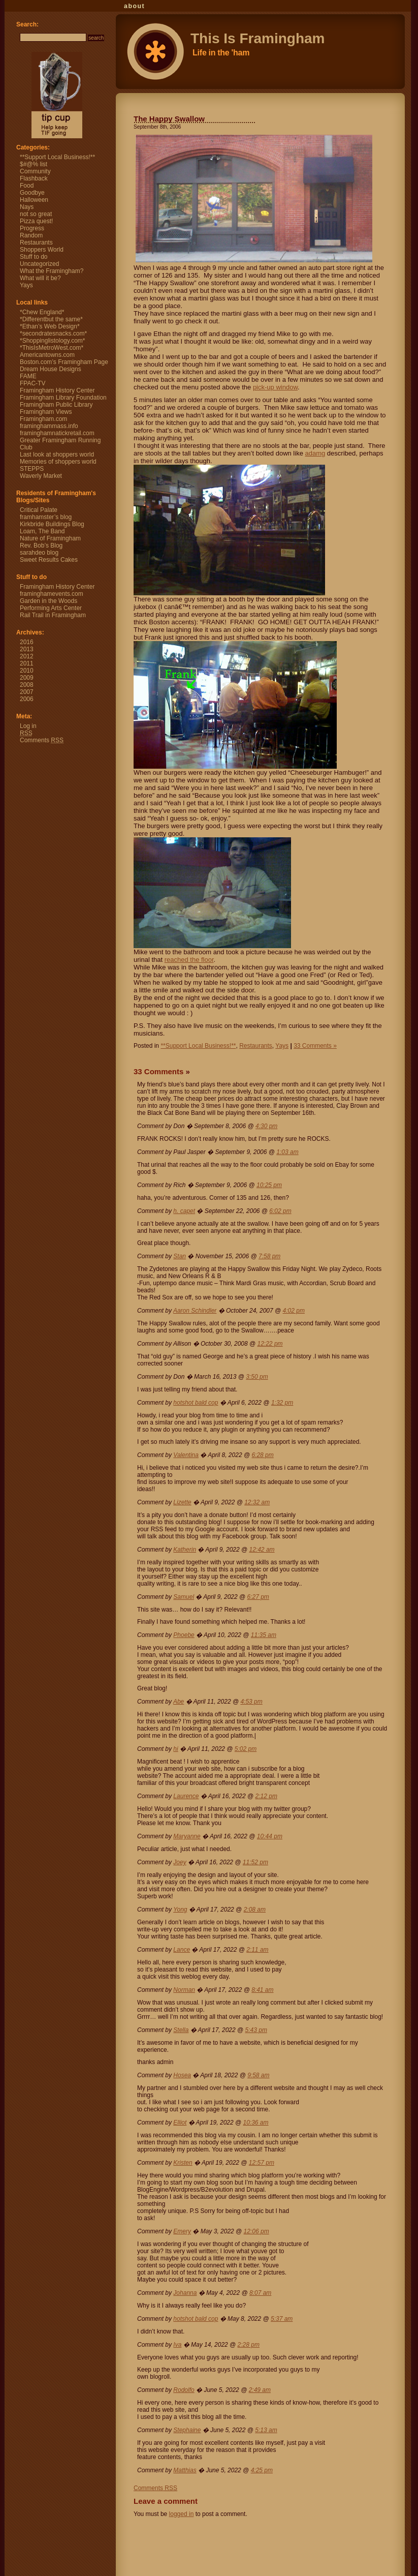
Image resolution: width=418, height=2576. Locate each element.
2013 (27, 649)
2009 (27, 677)
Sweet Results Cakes (49, 559)
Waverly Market (41, 475)
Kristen (182, 2162)
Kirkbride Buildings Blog (52, 524)
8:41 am (262, 1989)
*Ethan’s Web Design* (50, 326)
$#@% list (33, 164)
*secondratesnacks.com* (53, 333)
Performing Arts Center (51, 608)
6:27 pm (258, 1596)
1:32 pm (282, 1402)
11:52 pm (255, 1862)
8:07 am (260, 2292)
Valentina (186, 1455)
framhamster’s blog (46, 517)
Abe (178, 1701)
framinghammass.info (49, 426)
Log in (28, 726)
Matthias (184, 2470)
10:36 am (256, 2122)
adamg (315, 453)
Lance (181, 1949)
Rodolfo (183, 2389)
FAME (28, 376)
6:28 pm (262, 1455)
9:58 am (258, 2075)
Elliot (179, 2122)
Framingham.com (43, 418)
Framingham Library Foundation (63, 397)
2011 (27, 663)
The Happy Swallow (169, 118)
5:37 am (282, 2318)
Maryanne (186, 1836)
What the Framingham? (51, 271)
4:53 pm (251, 1701)
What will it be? (40, 278)
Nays (27, 206)
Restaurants (255, 1045)
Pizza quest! (36, 221)
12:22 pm (270, 1343)
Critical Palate (38, 509)
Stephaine (187, 2430)
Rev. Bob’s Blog (41, 545)
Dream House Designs (50, 369)
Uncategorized (39, 263)
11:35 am (263, 1635)
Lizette (182, 1502)
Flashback (34, 178)
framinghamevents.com (51, 593)
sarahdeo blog (39, 552)
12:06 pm (256, 2231)
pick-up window (275, 387)
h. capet (184, 1211)
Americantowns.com (47, 354)
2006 (27, 699)
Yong (180, 1909)
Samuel (183, 1596)
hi (175, 1748)
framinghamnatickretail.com (57, 433)
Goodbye (32, 192)
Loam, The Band (42, 531)
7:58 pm (269, 1256)
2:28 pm (249, 2344)
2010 (27, 670)
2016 (27, 642)
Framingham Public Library (56, 404)
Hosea (182, 2075)
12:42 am (262, 1549)
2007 (27, 691)
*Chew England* (42, 312)
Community (35, 171)
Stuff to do (34, 256)
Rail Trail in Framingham (53, 615)
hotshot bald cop (195, 1402)
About (134, 6)
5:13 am (266, 2430)
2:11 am (257, 1949)
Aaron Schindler (194, 1310)
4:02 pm (294, 1310)
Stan (179, 1256)
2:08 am (255, 1909)
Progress (32, 228)
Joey (179, 1862)
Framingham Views (46, 411)
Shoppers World (41, 249)
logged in (181, 2514)
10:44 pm (269, 1836)
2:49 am (260, 2389)
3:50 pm (257, 1376)
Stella (180, 2030)
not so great (36, 214)
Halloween (34, 199)
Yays (281, 1045)
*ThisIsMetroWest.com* (51, 347)
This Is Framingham (9, 7)
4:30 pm (266, 1126)
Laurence (186, 1796)
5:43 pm (256, 2030)
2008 (27, 684)
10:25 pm (269, 1185)
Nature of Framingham (50, 538)
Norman (184, 1989)
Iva (177, 2344)
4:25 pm (262, 2470)
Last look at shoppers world (57, 454)
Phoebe (183, 1635)
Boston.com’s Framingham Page (64, 362)
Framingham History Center (57, 390)
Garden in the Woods (48, 600)
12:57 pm (261, 2162)
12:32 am (257, 1502)
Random (31, 235)
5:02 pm (245, 1748)
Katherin (184, 1549)
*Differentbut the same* (51, 319)
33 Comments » (315, 1045)
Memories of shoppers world (58, 461)
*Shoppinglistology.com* (52, 340)
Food (27, 185)
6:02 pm (280, 1211)
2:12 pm (266, 1796)
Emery (182, 2231)
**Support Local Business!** (198, 1045)
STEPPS (32, 468)
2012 (27, 656)
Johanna (185, 2292)
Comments (155, 2488)
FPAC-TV (32, 383)
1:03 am (287, 1152)
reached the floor (189, 959)
